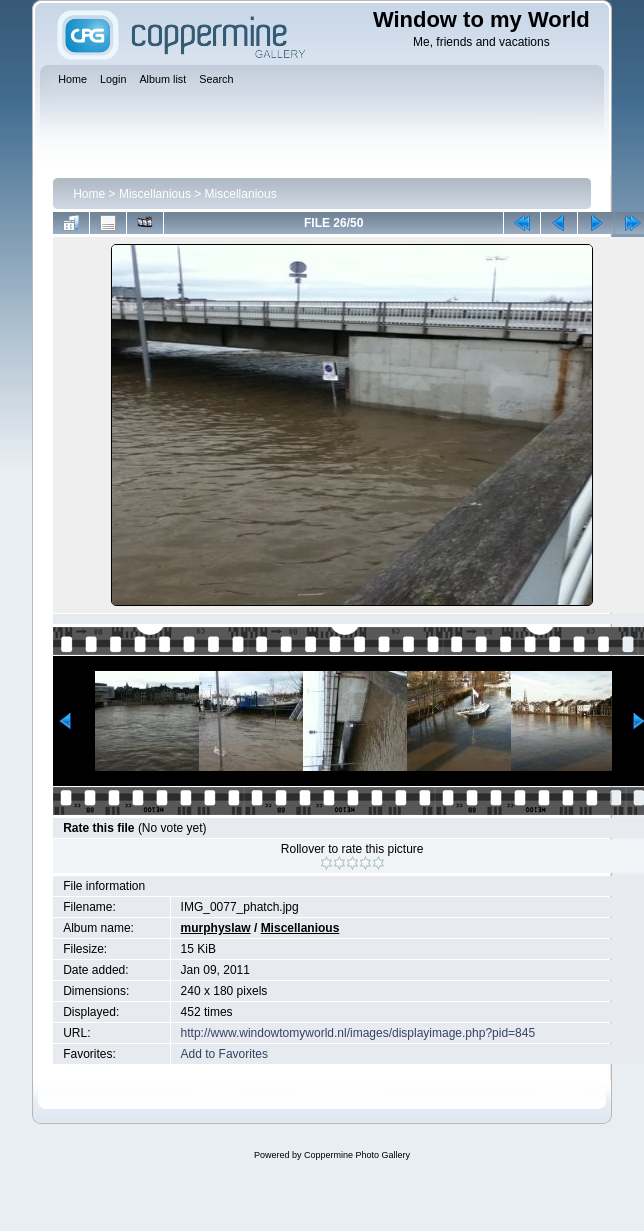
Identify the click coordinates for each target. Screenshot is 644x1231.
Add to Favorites (224, 1054)
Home (89, 194)
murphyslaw (216, 928)
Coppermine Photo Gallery (357, 1155)
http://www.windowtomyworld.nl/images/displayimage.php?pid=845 (358, 1033)
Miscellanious (155, 194)
